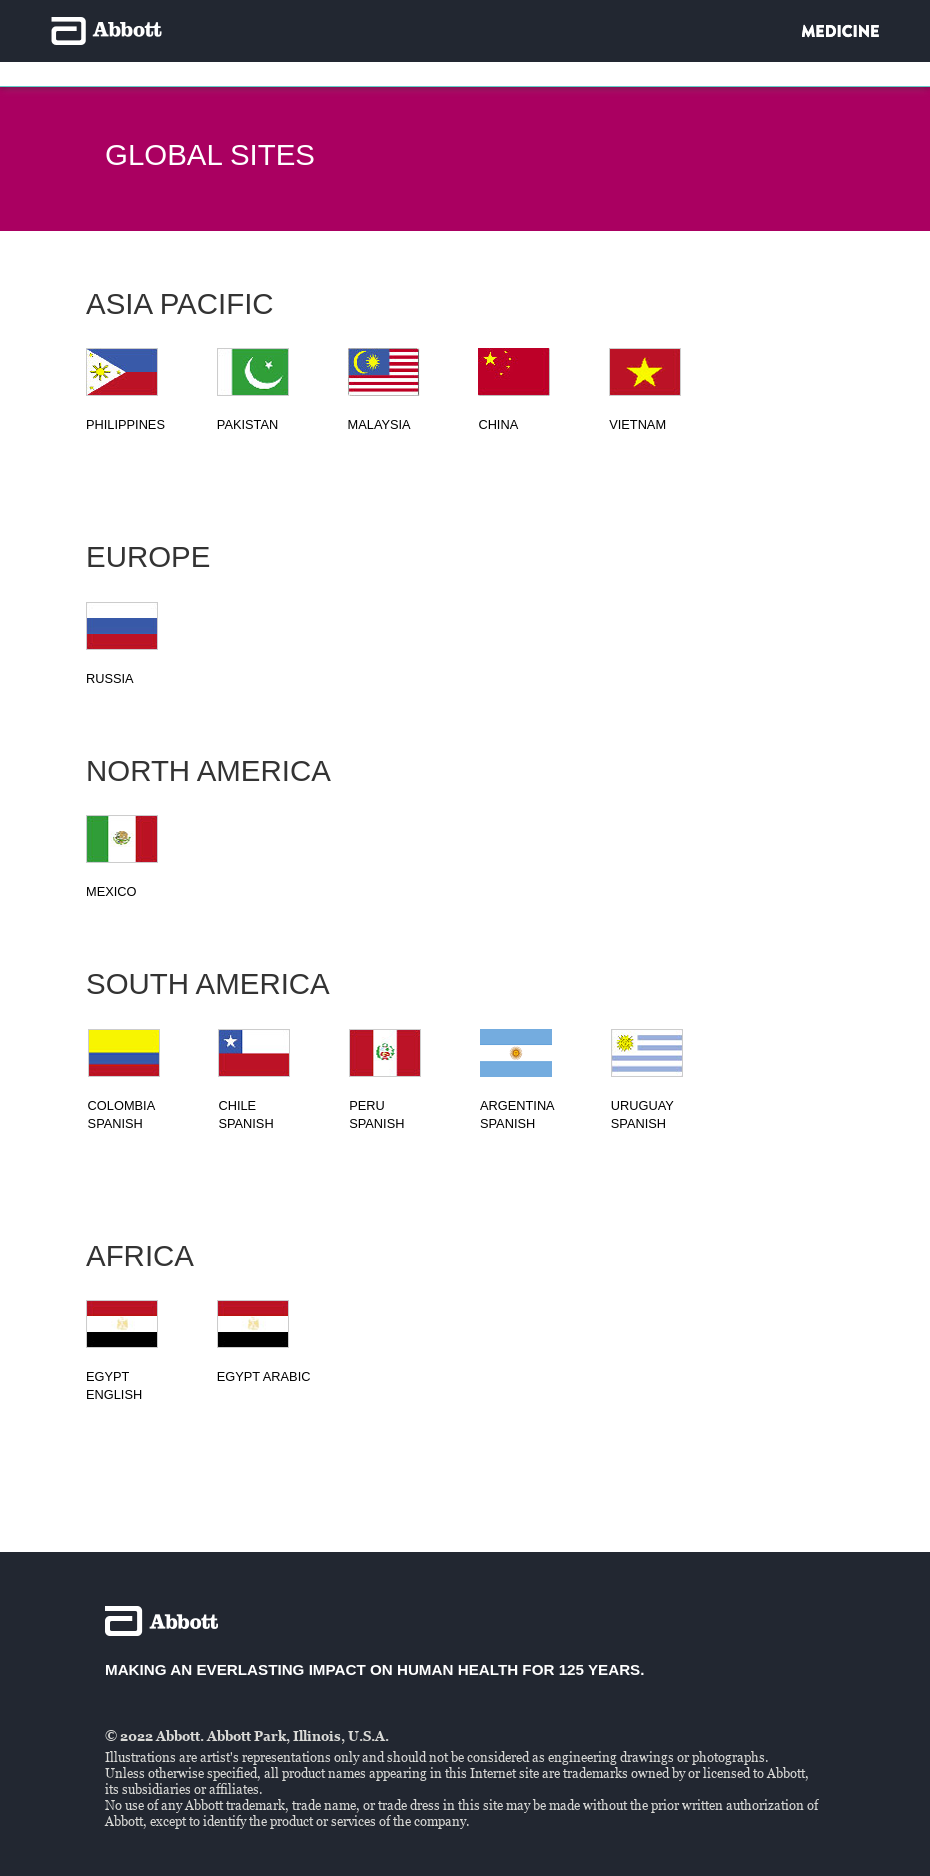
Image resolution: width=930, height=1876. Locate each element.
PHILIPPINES (125, 424)
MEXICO (111, 891)
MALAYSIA (379, 424)
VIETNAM (637, 424)
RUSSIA (110, 678)
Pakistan (247, 424)
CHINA (498, 424)
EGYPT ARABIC (264, 1376)
